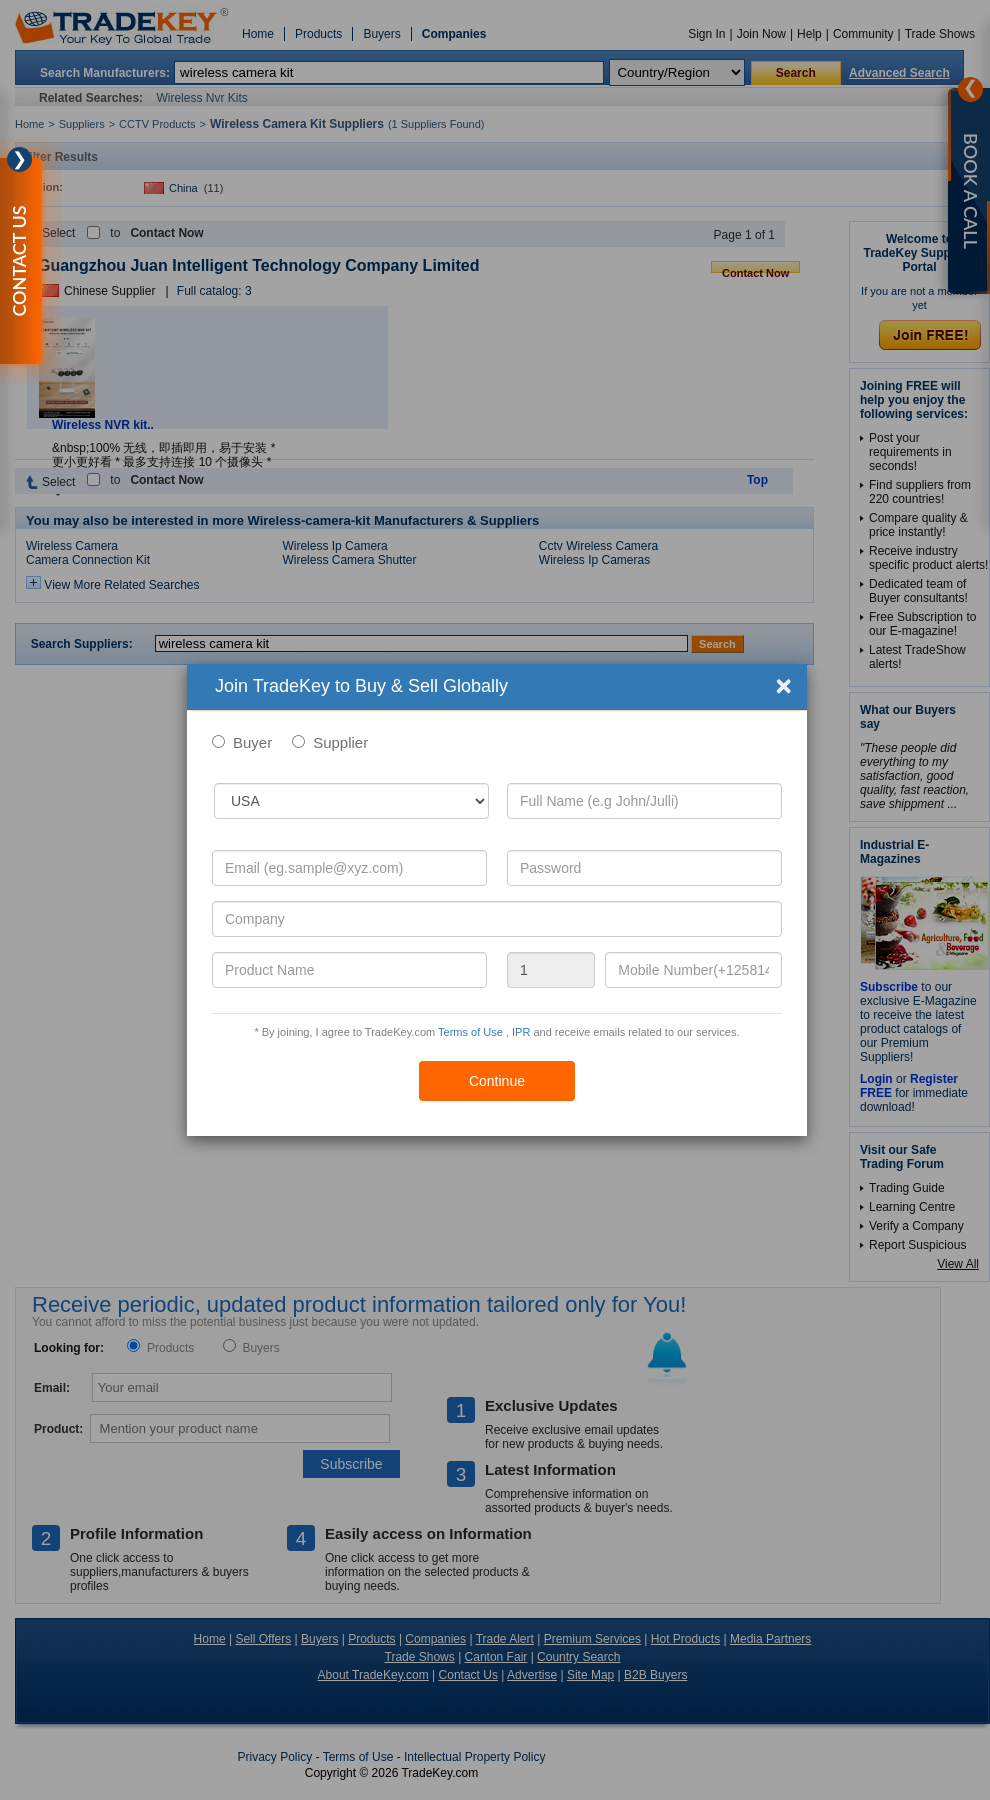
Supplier (340, 742)
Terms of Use (470, 1032)
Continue (497, 1081)
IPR (521, 1032)
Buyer (252, 742)
